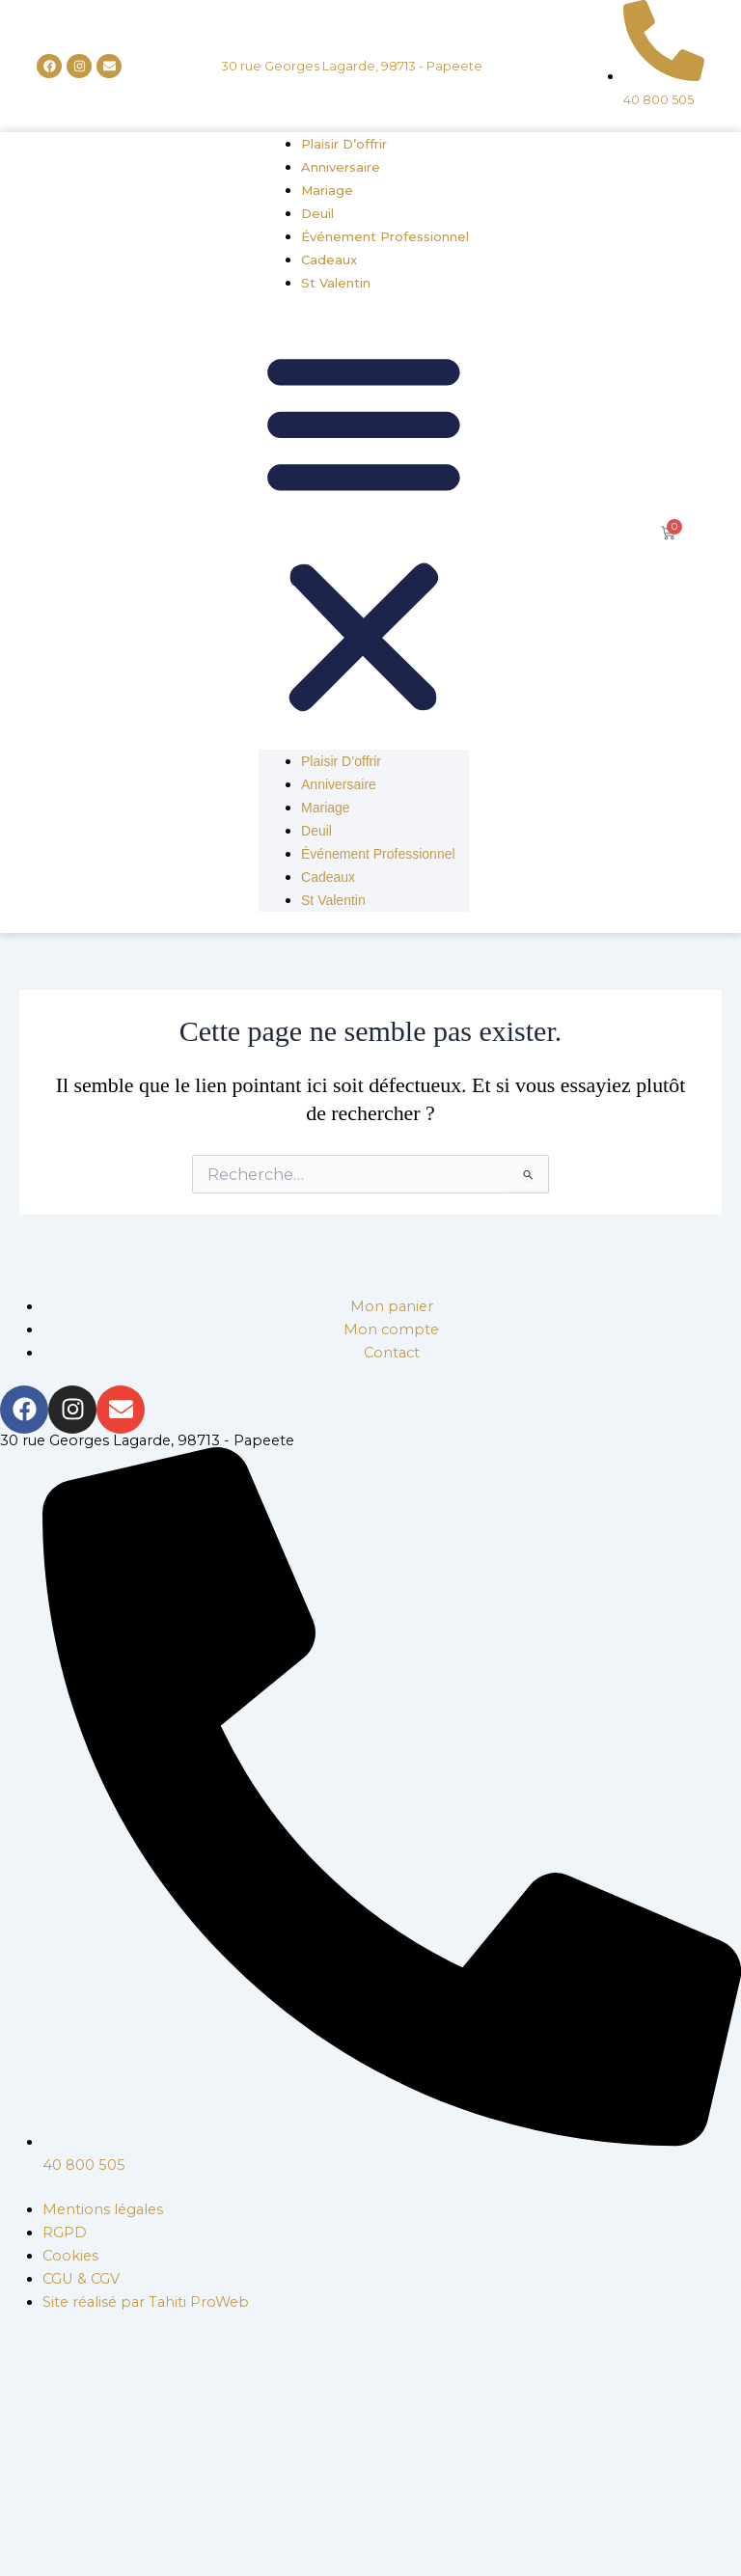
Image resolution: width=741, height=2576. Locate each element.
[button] (364, 532)
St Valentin (335, 282)
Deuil (317, 213)
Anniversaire (340, 167)
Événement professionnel (385, 236)
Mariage (327, 190)
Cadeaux (329, 259)
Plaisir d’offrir (344, 143)
